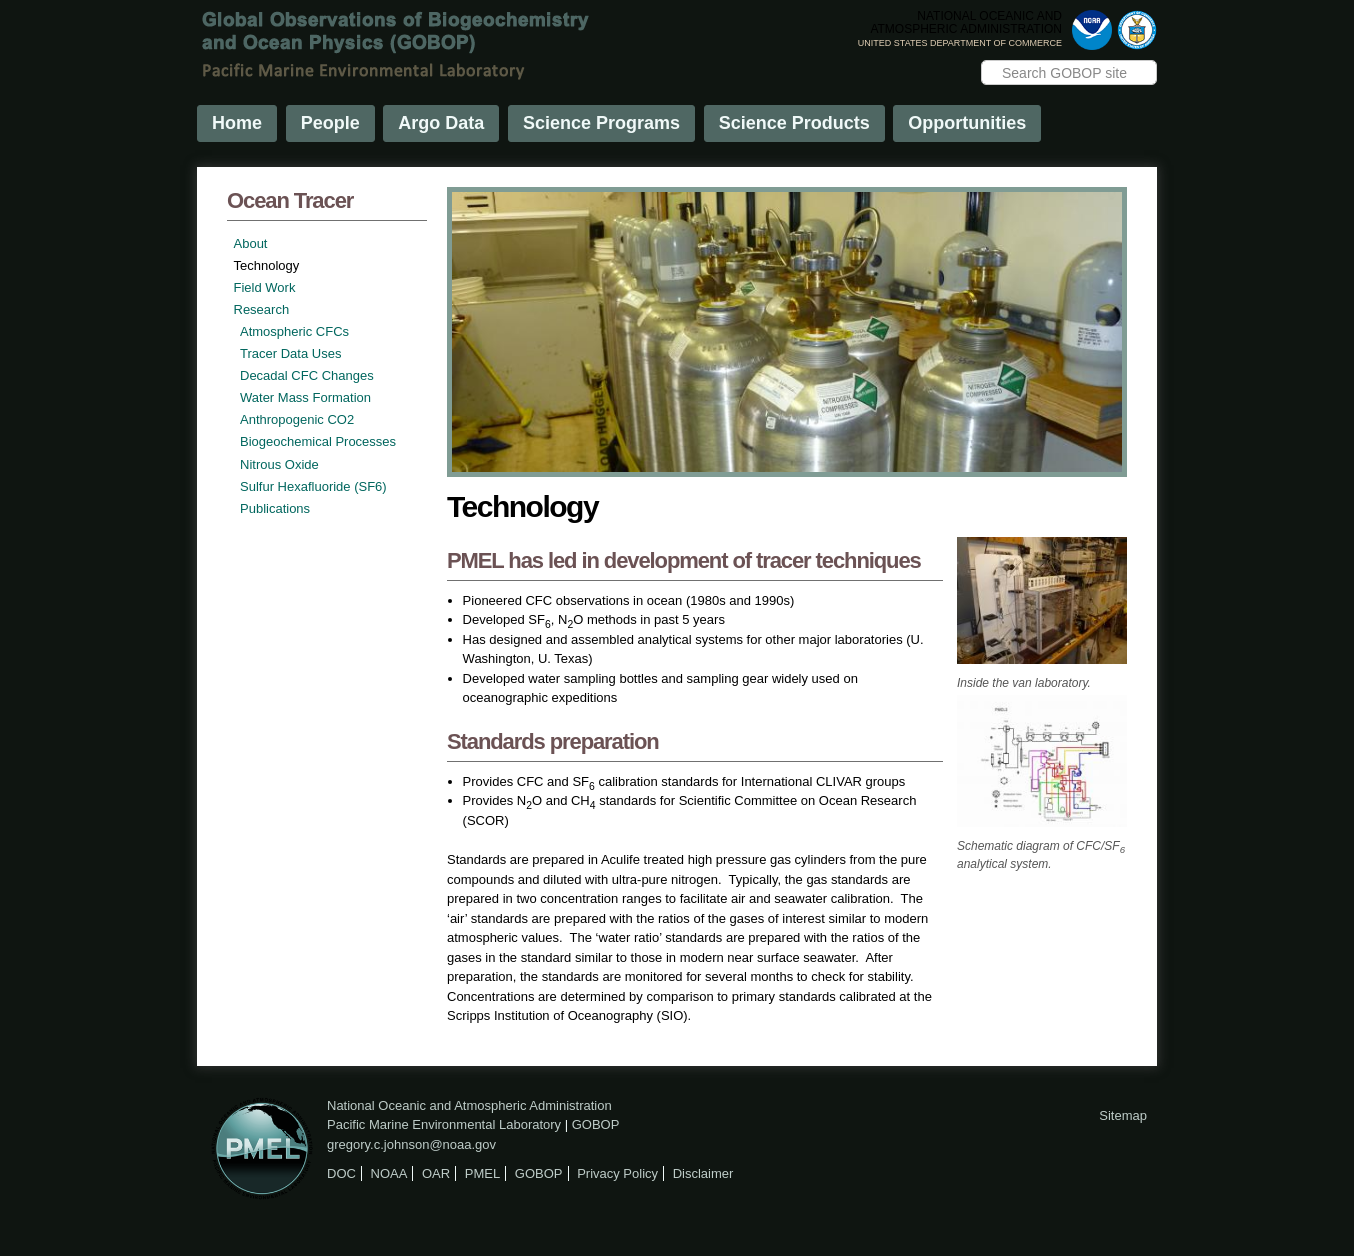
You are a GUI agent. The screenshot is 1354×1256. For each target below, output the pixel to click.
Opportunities (967, 123)
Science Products (794, 123)
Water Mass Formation (305, 397)
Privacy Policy (617, 1173)
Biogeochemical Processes (318, 441)
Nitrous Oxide (279, 464)
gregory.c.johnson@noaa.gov (411, 1144)
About (251, 243)
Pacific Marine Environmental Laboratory (444, 1124)
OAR (436, 1173)
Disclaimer (703, 1173)
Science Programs (601, 123)
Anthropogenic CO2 (297, 419)
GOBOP (596, 1124)
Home (237, 123)
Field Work (265, 287)
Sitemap (1123, 1115)
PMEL (482, 1173)
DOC (341, 1173)
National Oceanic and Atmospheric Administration (469, 1105)
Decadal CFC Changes (307, 375)
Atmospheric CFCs (294, 331)
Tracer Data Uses (290, 353)
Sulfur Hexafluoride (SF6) (313, 486)
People (330, 123)
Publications (275, 508)
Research (262, 309)
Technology (267, 265)
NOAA (389, 1173)
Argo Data (441, 123)
